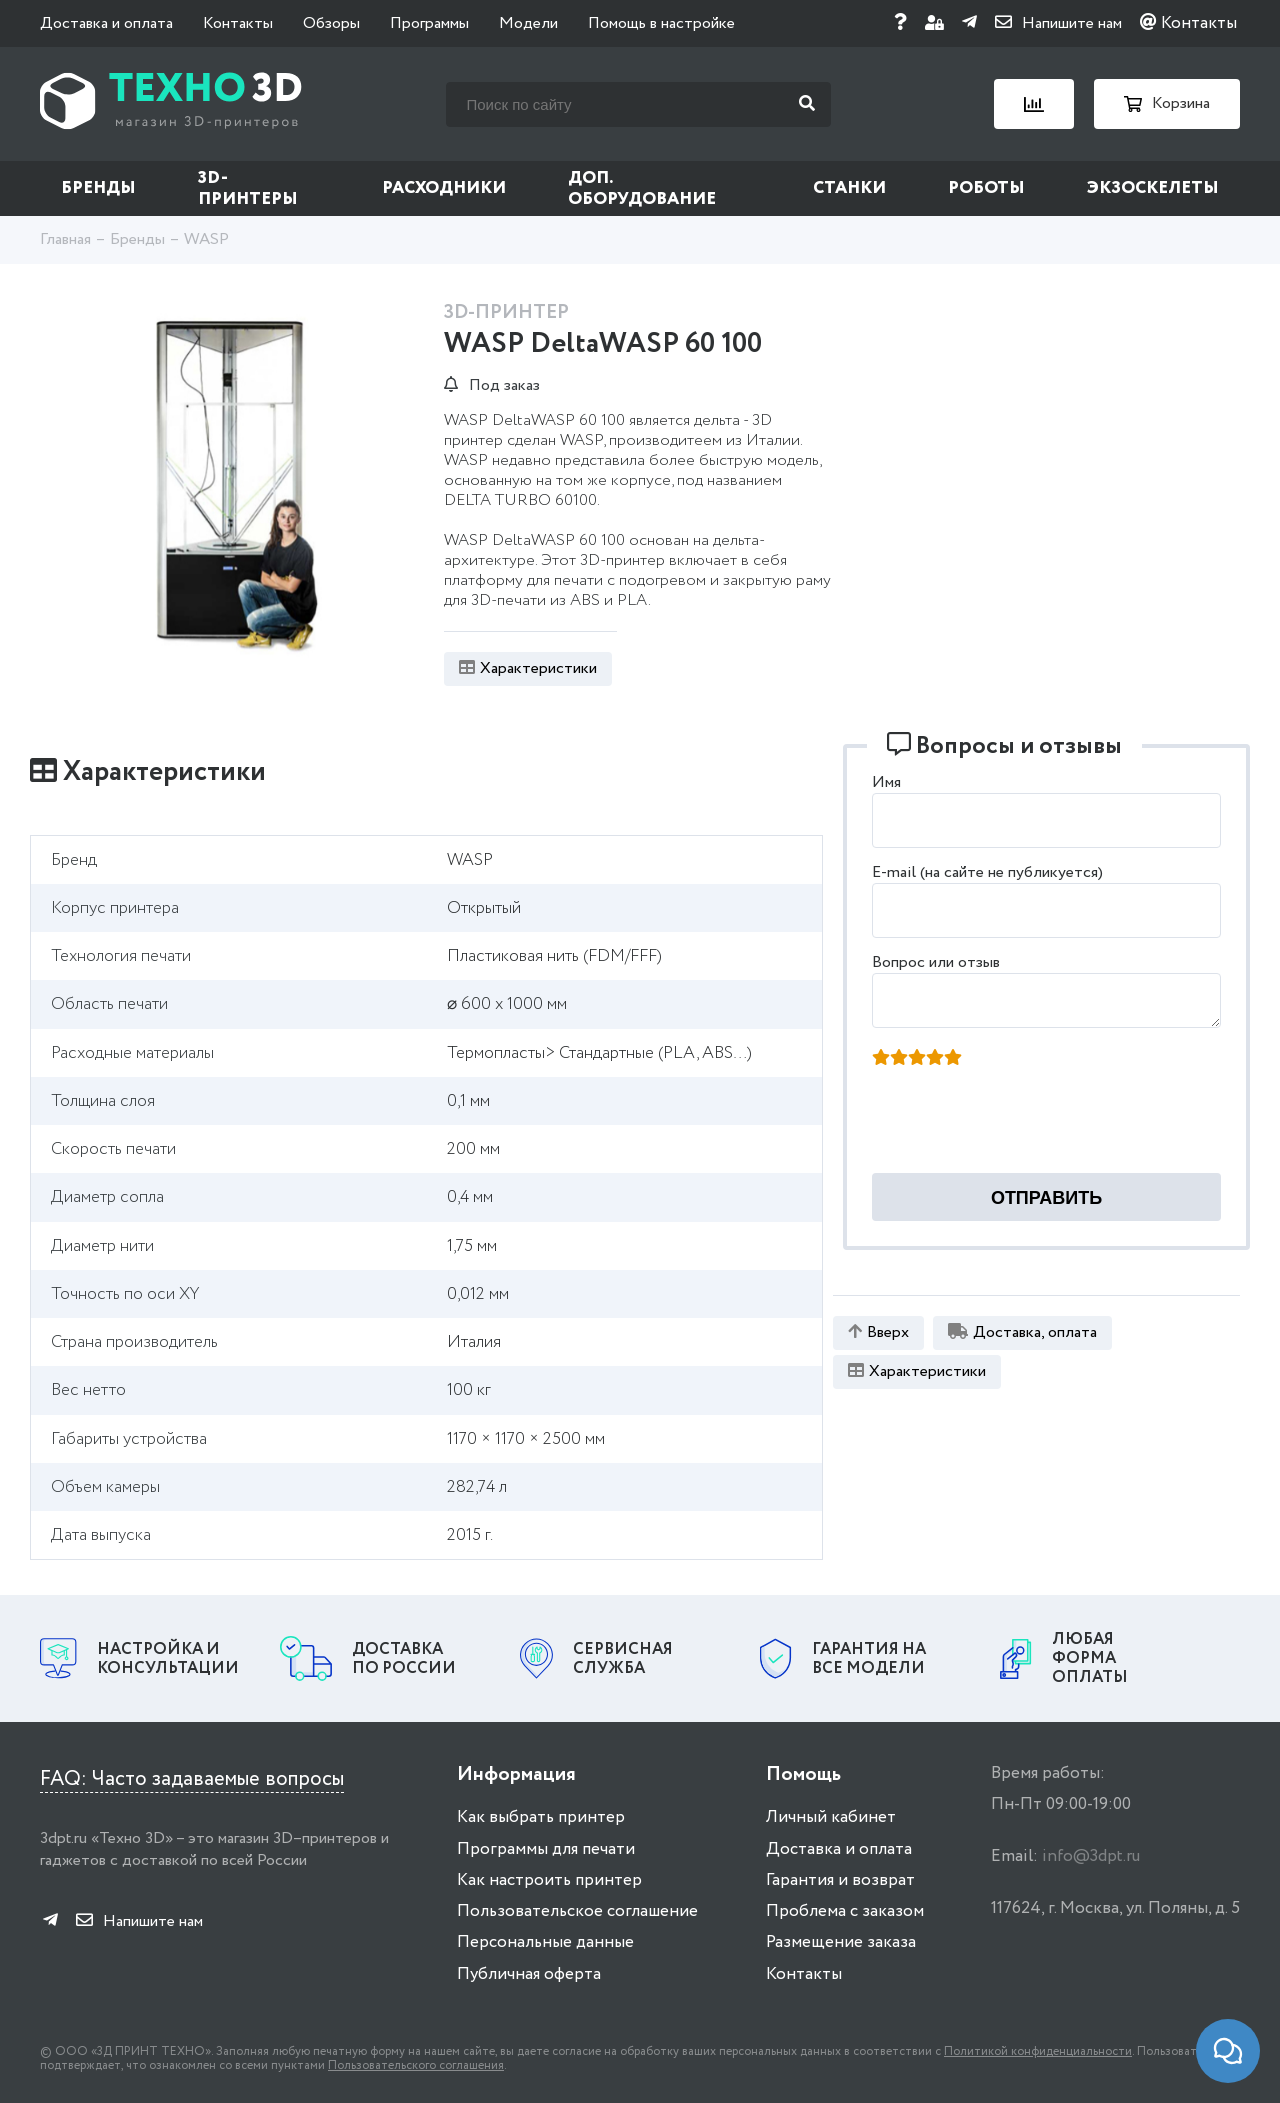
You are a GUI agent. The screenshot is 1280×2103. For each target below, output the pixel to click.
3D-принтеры (248, 189)
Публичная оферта (529, 1974)
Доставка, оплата (1022, 1332)
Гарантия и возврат (840, 1880)
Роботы (986, 188)
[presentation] (1026, 1126)
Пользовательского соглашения (416, 2065)
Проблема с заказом (845, 1911)
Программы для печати (546, 1849)
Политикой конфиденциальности (1038, 2051)
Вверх (878, 1332)
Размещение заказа (841, 1942)
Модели (528, 23)
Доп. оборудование (642, 189)
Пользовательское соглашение (577, 1911)
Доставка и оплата (106, 23)
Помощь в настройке (661, 23)
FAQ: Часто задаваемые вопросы (192, 1779)
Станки (849, 188)
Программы (429, 23)
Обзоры (331, 23)
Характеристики (528, 668)
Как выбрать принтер (541, 1817)
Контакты (238, 23)
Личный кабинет (831, 1817)
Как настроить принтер (549, 1880)
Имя (886, 782)
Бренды (98, 188)
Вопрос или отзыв (936, 962)
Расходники (444, 188)
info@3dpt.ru (1091, 1856)
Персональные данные (545, 1942)
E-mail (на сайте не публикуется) (987, 872)
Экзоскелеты (1153, 188)
